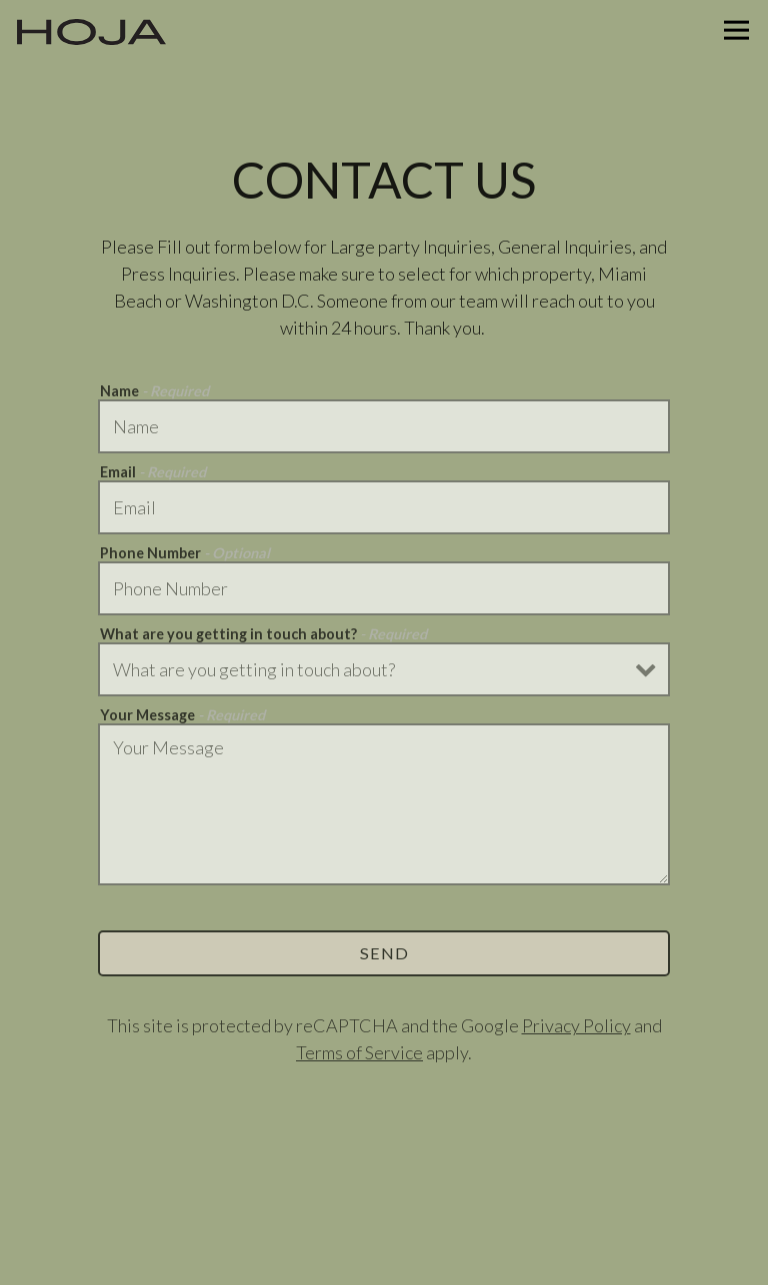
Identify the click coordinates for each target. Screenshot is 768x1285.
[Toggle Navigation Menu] (736, 30)
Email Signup (384, 1256)
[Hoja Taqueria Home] (92, 30)
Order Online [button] (384, 1197)
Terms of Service (359, 1055)
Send (384, 955)
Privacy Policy (576, 1028)
